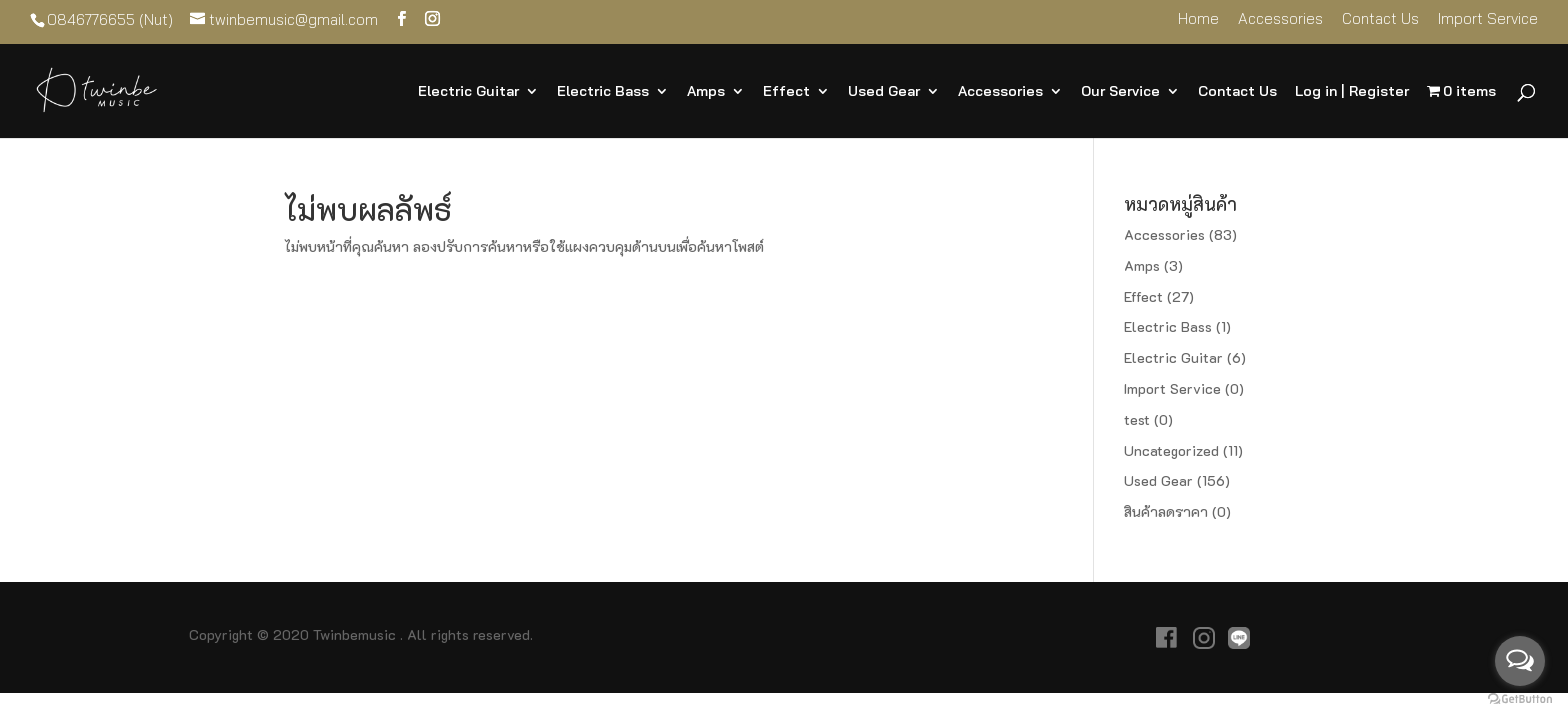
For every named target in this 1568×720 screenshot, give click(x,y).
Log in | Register (1352, 92)
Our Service (1120, 92)
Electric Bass (603, 92)
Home (1198, 19)
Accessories (1280, 19)
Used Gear (884, 92)
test (1137, 419)
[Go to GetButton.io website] (1520, 699)
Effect (786, 92)
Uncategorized (1171, 450)
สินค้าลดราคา (1166, 511)
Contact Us (1380, 19)
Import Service (1488, 19)
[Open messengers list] (1520, 661)
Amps (706, 92)
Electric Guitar (468, 92)
